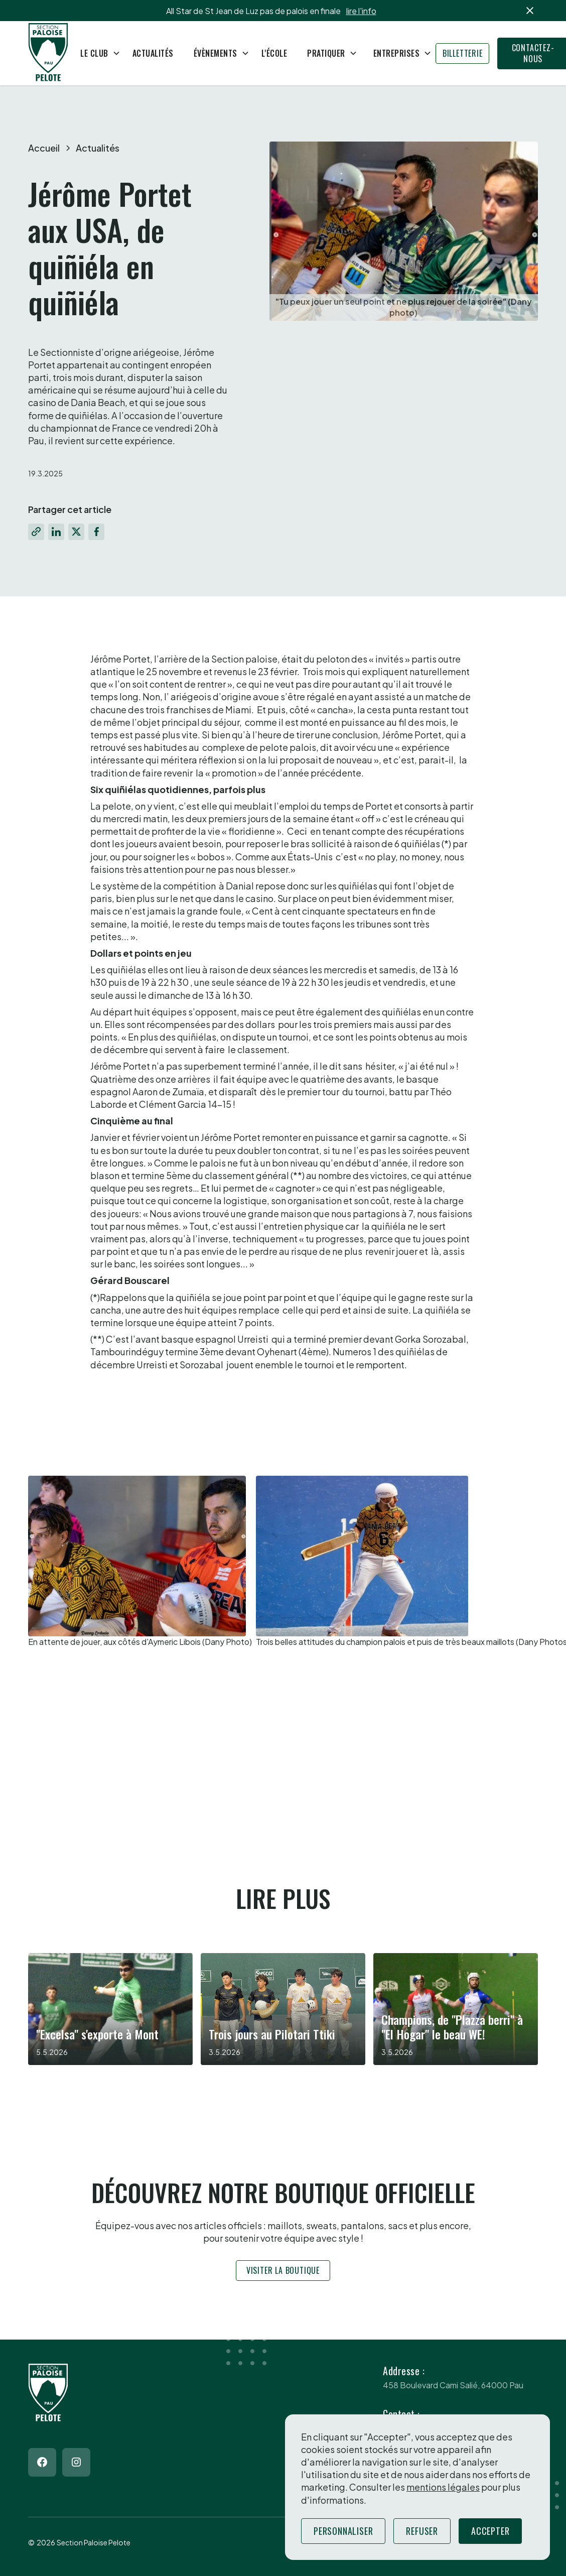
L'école (274, 53)
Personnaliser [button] (343, 2530)
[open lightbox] (140, 1562)
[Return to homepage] (48, 53)
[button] (96, 53)
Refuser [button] (422, 2530)
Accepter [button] (490, 2530)
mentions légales (443, 2487)
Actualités (153, 53)
